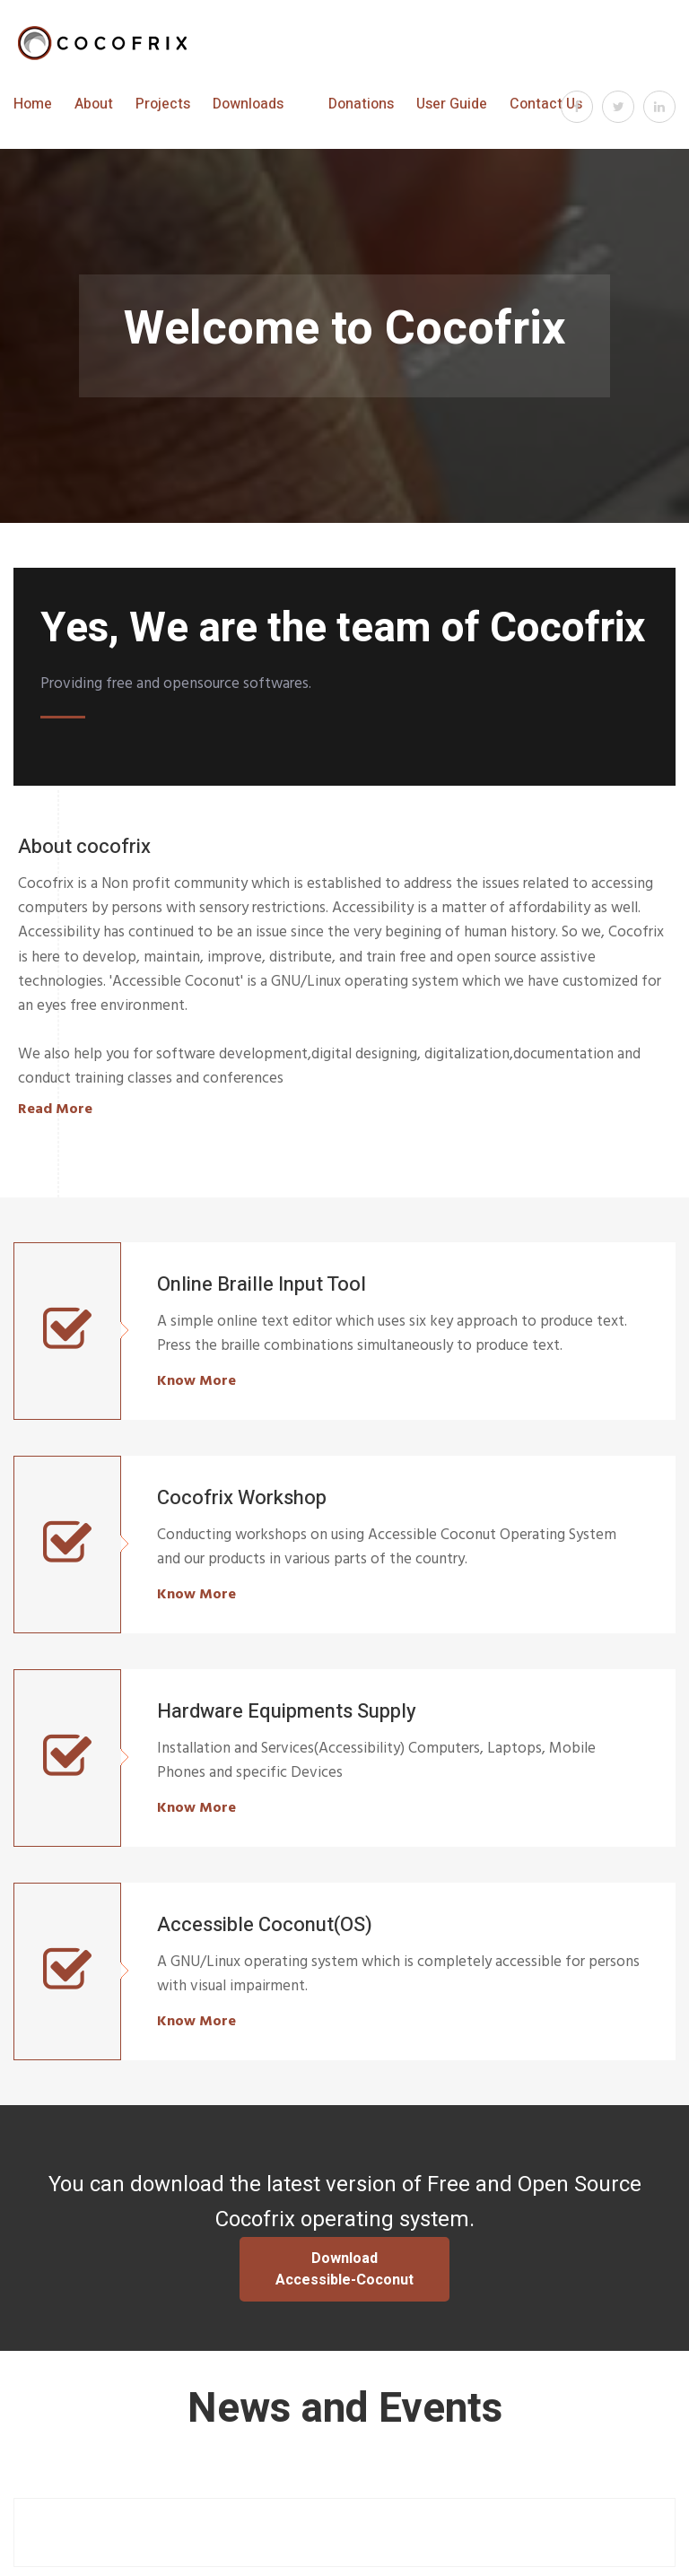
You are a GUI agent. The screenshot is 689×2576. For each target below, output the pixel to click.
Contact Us (546, 104)
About (93, 104)
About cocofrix (84, 846)
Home (32, 104)
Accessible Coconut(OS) (264, 1924)
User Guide (451, 104)
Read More (55, 1108)
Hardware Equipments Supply (286, 1711)
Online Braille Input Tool (261, 1284)
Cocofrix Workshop (242, 1498)
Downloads (248, 104)
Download (344, 2269)
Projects (162, 104)
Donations (361, 104)
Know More (196, 1380)
